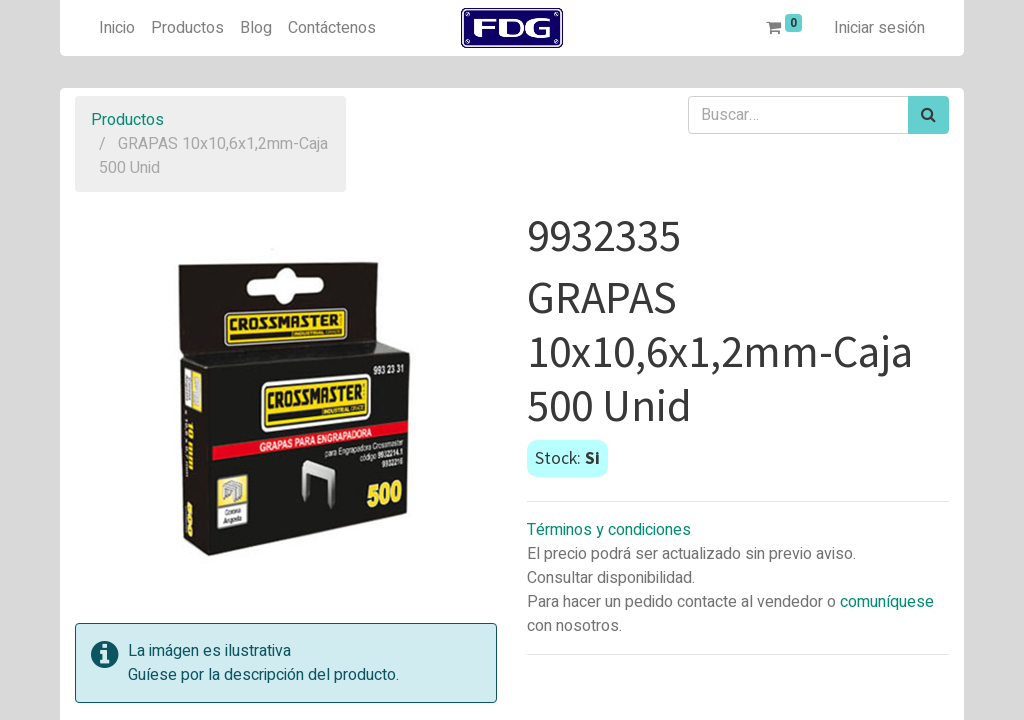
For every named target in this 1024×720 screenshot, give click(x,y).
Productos (127, 120)
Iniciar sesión (879, 28)
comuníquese (887, 602)
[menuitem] (117, 28)
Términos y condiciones (609, 530)
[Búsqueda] (928, 115)
